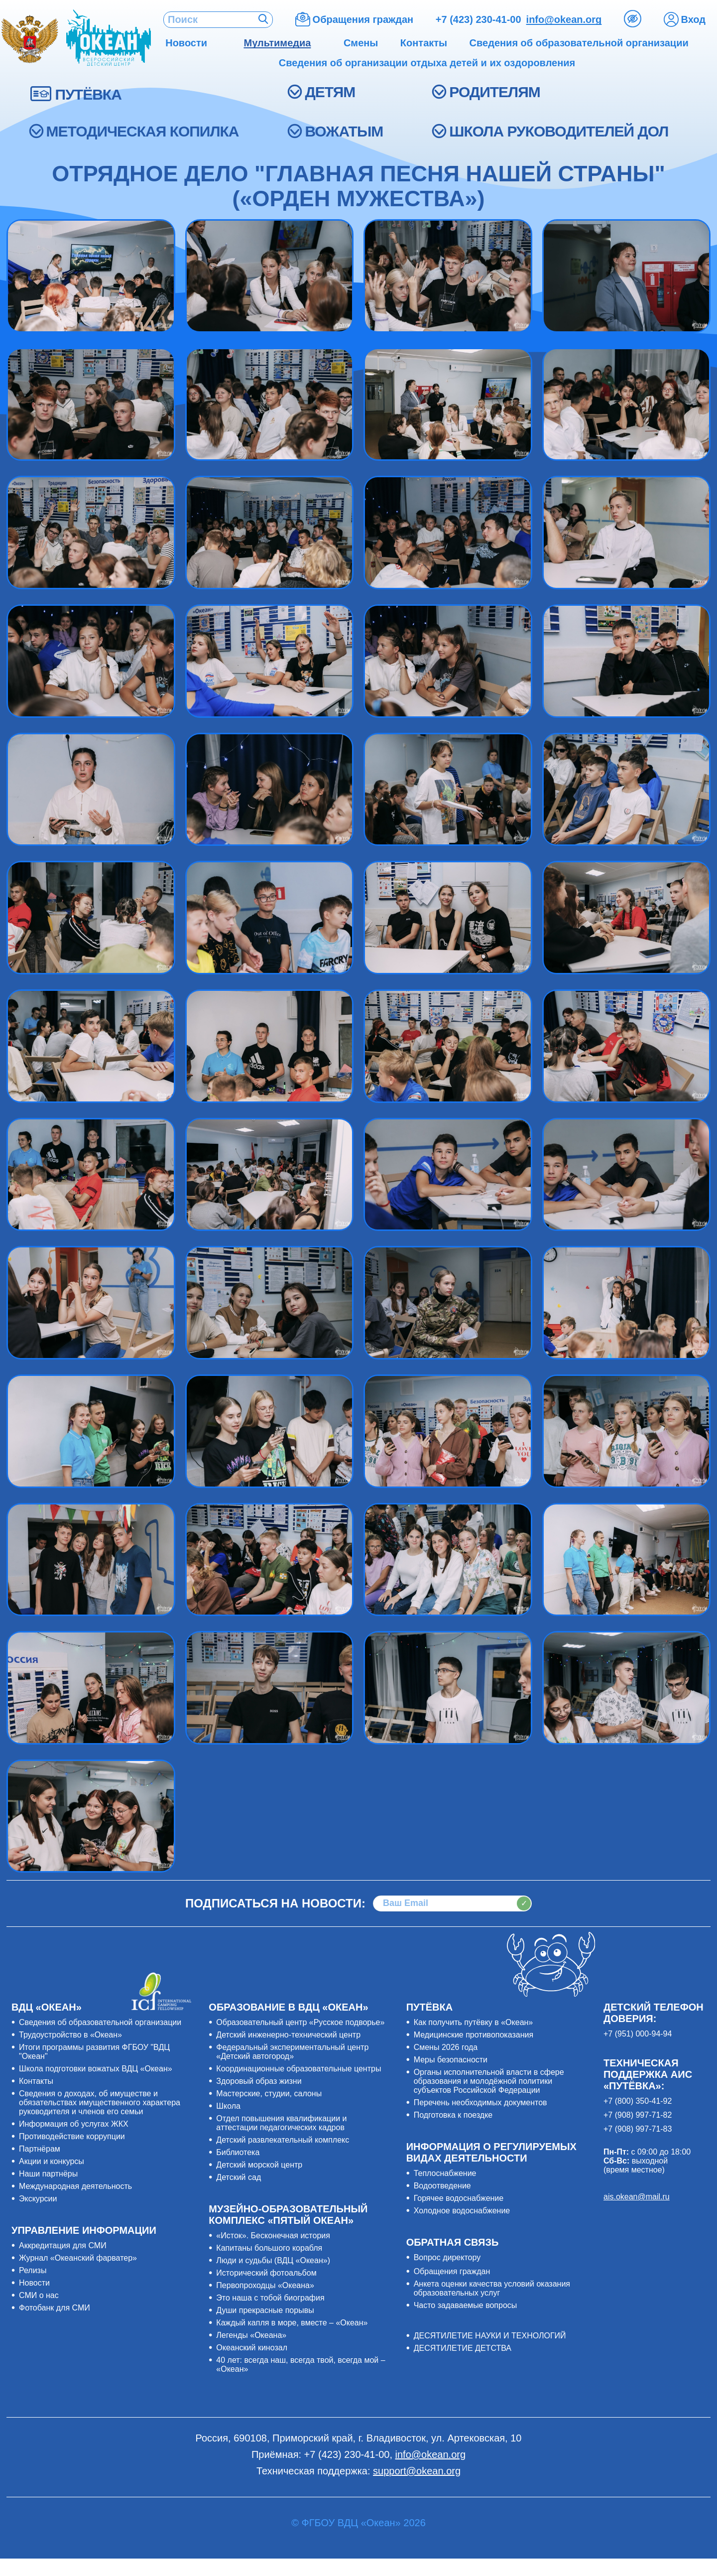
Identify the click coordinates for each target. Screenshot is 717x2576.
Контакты (36, 2081)
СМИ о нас (39, 2295)
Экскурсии (38, 2198)
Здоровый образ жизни (258, 2081)
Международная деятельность (75, 2186)
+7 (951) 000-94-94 (637, 2034)
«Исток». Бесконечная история (273, 2235)
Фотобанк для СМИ (54, 2308)
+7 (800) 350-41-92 (637, 2101)
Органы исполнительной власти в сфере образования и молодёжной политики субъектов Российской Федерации (489, 2081)
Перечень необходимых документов (480, 2102)
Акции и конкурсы (51, 2161)
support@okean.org (417, 2470)
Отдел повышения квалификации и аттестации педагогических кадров (281, 2123)
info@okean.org (564, 19)
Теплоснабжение (445, 2173)
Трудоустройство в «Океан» (70, 2035)
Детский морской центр (259, 2165)
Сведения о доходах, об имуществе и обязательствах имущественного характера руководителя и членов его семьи (99, 2102)
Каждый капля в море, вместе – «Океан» (291, 2322)
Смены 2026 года (446, 2047)
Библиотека (237, 2152)
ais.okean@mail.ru (636, 2196)
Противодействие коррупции (72, 2136)
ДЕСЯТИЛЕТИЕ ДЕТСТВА (462, 2348)
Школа (228, 2106)
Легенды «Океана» (251, 2335)
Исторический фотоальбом (266, 2273)
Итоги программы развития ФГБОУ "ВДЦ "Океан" (94, 2051)
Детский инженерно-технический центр (288, 2035)
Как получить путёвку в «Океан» (473, 2022)
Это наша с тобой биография (270, 2298)
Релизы (32, 2270)
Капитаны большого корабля (269, 2248)
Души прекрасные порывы (265, 2310)
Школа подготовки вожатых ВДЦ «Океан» (95, 2068)
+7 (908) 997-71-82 (637, 2115)
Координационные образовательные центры (298, 2068)
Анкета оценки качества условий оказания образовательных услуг (492, 2288)
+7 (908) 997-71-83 (637, 2129)
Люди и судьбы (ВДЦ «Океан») (273, 2260)
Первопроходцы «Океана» (265, 2285)
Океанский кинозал (251, 2347)
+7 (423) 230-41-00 (478, 19)
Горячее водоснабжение (459, 2198)
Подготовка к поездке (453, 2115)
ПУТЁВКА (88, 94)
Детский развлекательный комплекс (282, 2140)
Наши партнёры (48, 2173)
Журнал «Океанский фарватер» (78, 2258)
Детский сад (238, 2177)
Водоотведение (442, 2185)
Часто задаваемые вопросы (465, 2305)
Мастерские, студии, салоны (269, 2093)
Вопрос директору (447, 2257)
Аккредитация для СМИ (63, 2245)
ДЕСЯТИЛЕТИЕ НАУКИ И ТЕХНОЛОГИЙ (490, 2335)
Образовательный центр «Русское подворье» (300, 2022)
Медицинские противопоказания (473, 2035)
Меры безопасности (450, 2059)
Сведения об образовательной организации (100, 2022)
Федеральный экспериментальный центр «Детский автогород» (292, 2051)
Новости (34, 2283)
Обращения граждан (452, 2271)
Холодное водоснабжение (462, 2210)
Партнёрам (39, 2149)
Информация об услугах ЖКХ (73, 2124)
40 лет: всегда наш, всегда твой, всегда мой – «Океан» (300, 2364)
